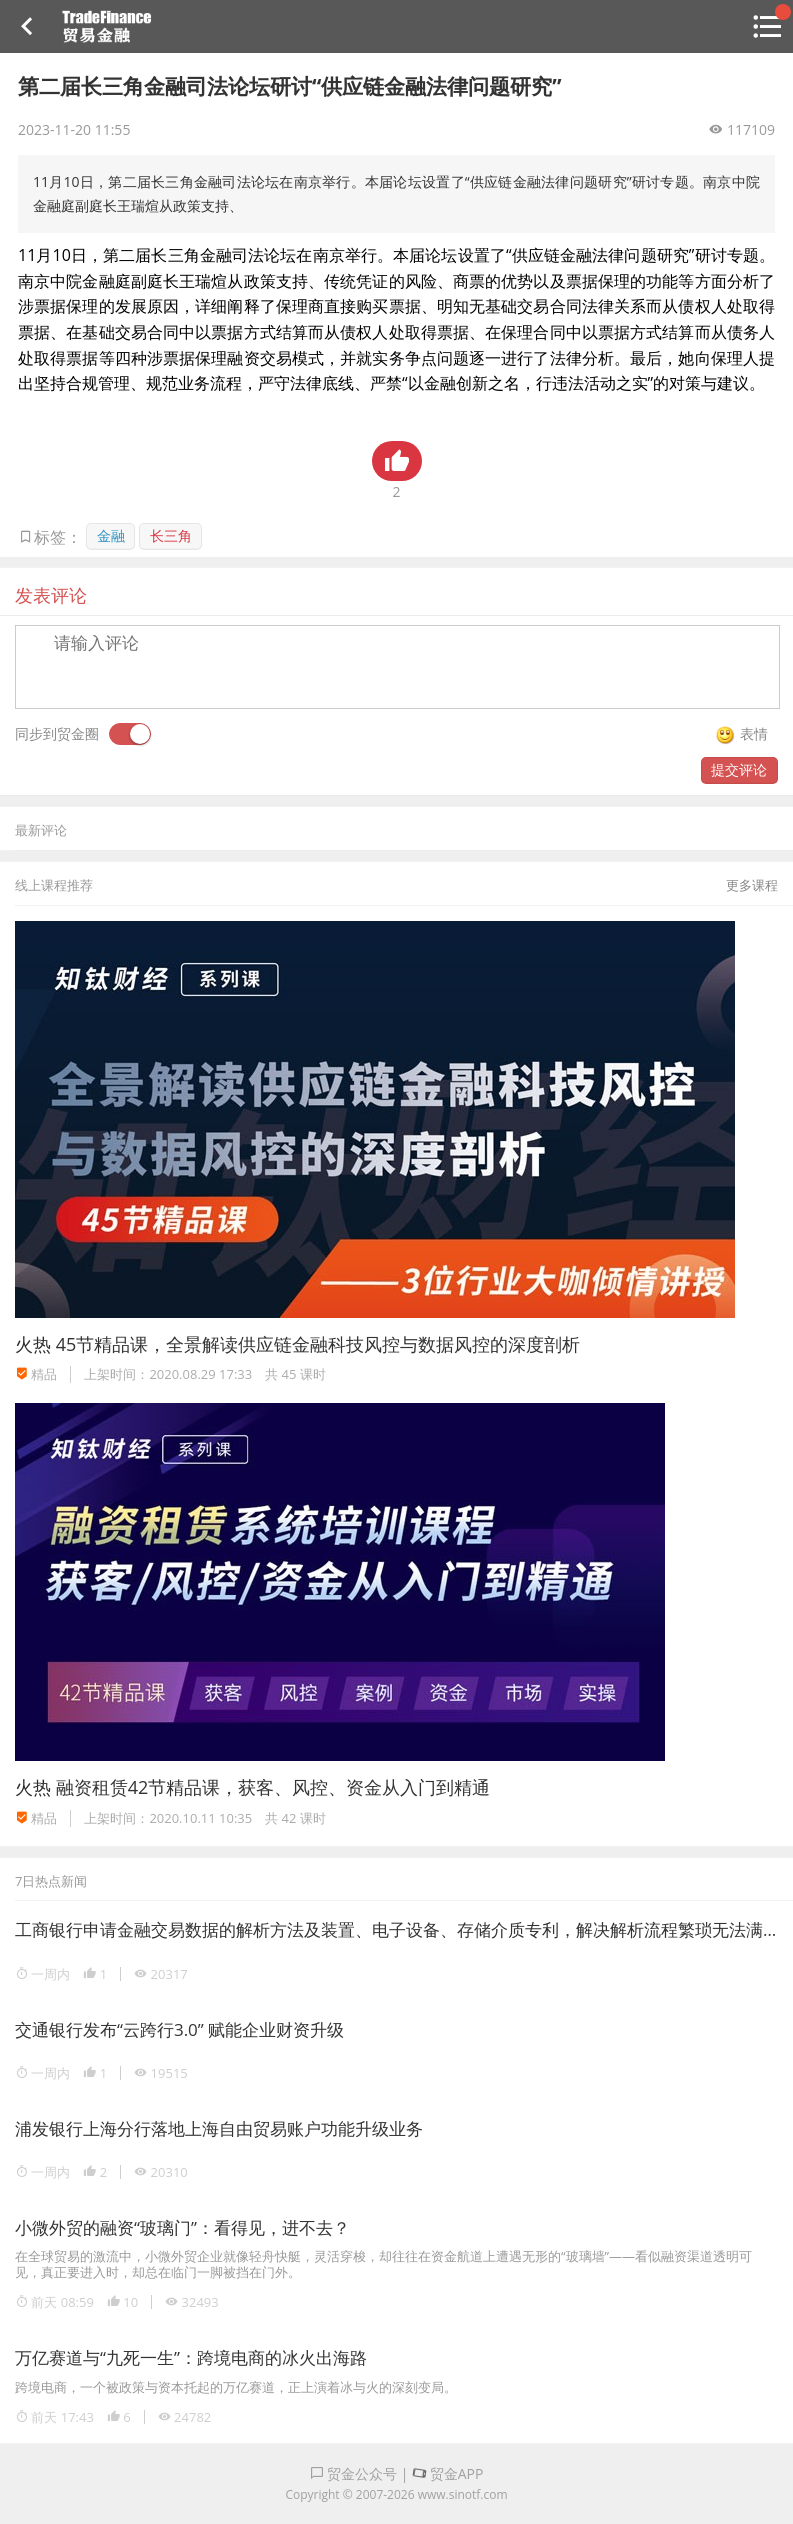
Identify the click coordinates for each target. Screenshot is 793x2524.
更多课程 (752, 885)
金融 (111, 535)
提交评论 (739, 769)
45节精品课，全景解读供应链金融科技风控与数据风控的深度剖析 (318, 1344)
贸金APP (447, 2473)
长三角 (171, 535)
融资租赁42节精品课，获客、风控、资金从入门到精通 (273, 1787)
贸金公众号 (354, 2473)
